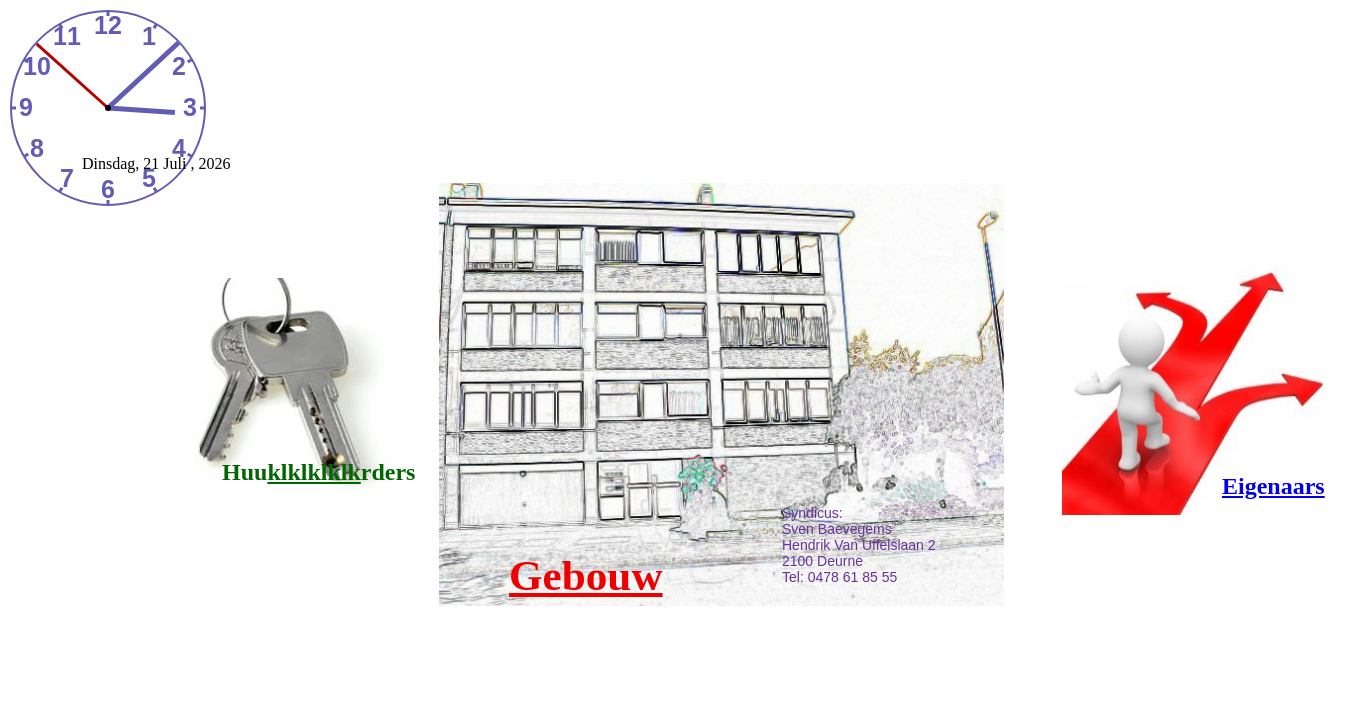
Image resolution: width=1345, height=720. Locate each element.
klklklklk (313, 472)
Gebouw (586, 575)
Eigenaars (1273, 486)
